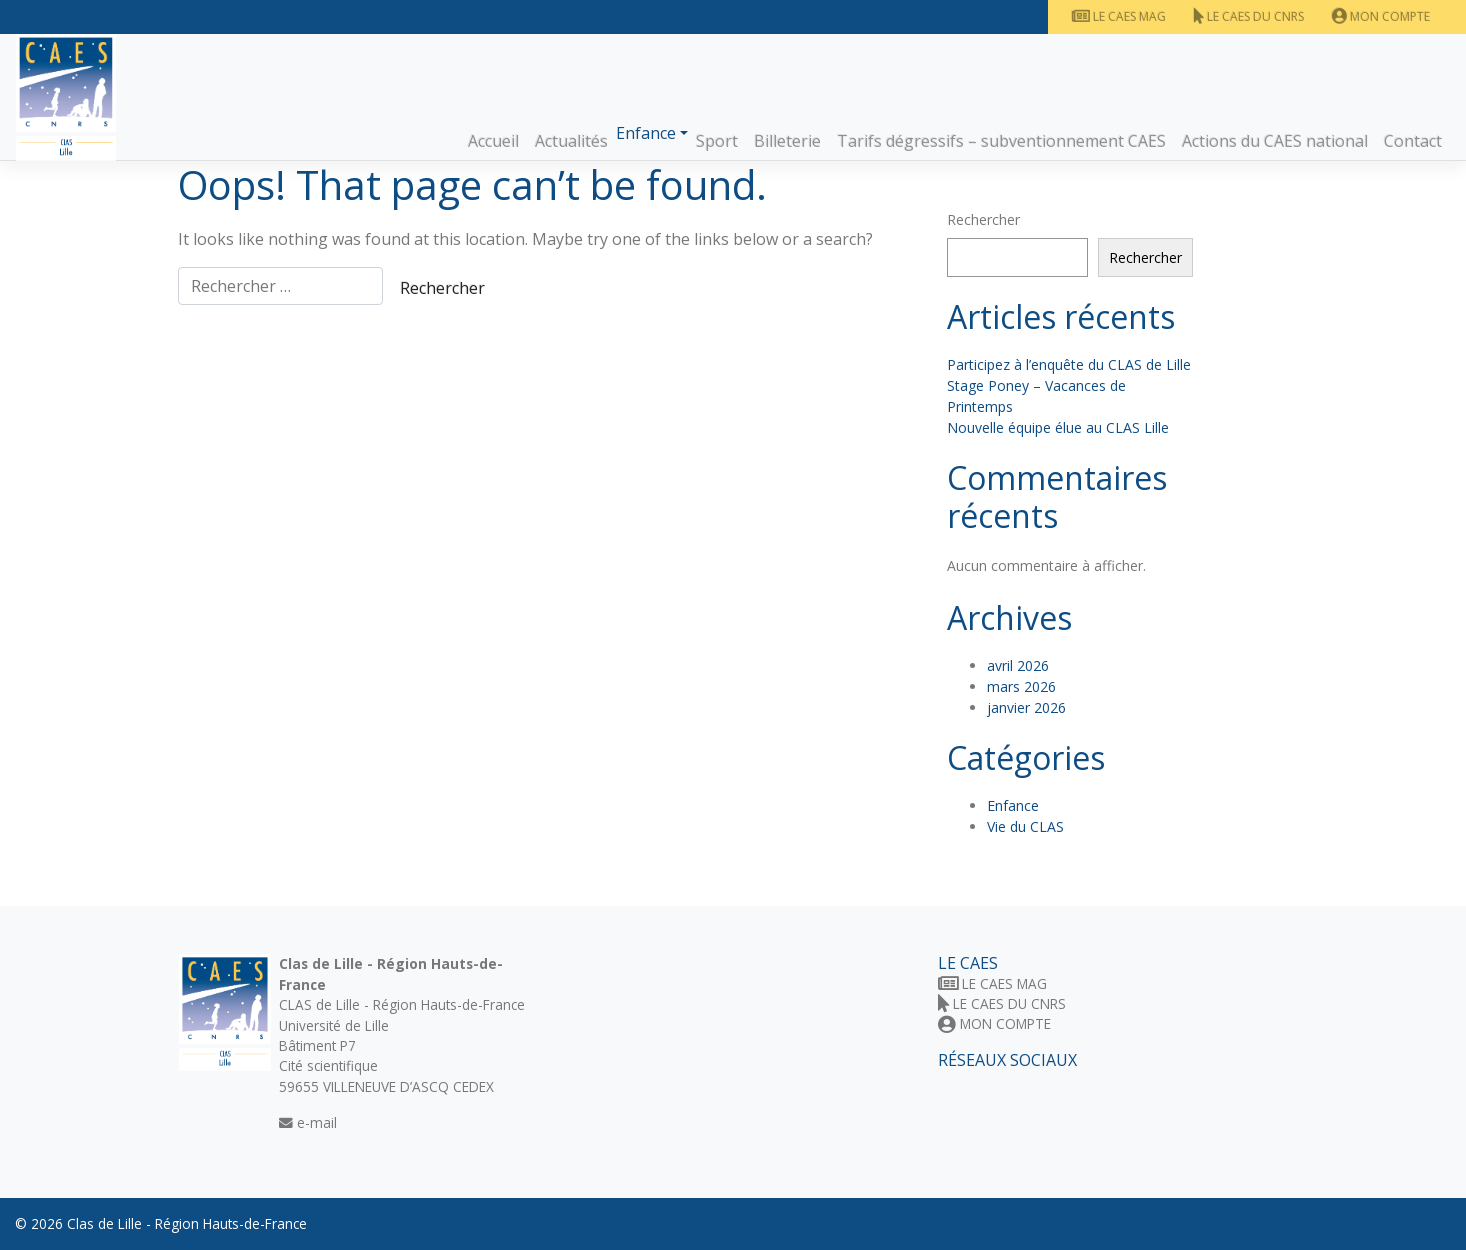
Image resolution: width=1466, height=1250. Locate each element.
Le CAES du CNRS (1249, 16)
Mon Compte (1381, 16)
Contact (1413, 141)
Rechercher (983, 219)
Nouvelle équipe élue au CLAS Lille (1058, 427)
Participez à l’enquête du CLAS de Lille (1069, 364)
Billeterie (787, 141)
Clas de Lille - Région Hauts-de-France (187, 1223)
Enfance (646, 133)
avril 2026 (1018, 665)
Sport (717, 141)
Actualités (571, 141)
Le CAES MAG (1119, 16)
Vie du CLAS (1025, 826)
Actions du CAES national (1275, 141)
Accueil (493, 141)
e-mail (308, 1122)
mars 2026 (1021, 686)
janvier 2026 (1026, 707)
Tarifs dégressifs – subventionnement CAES (1001, 141)
